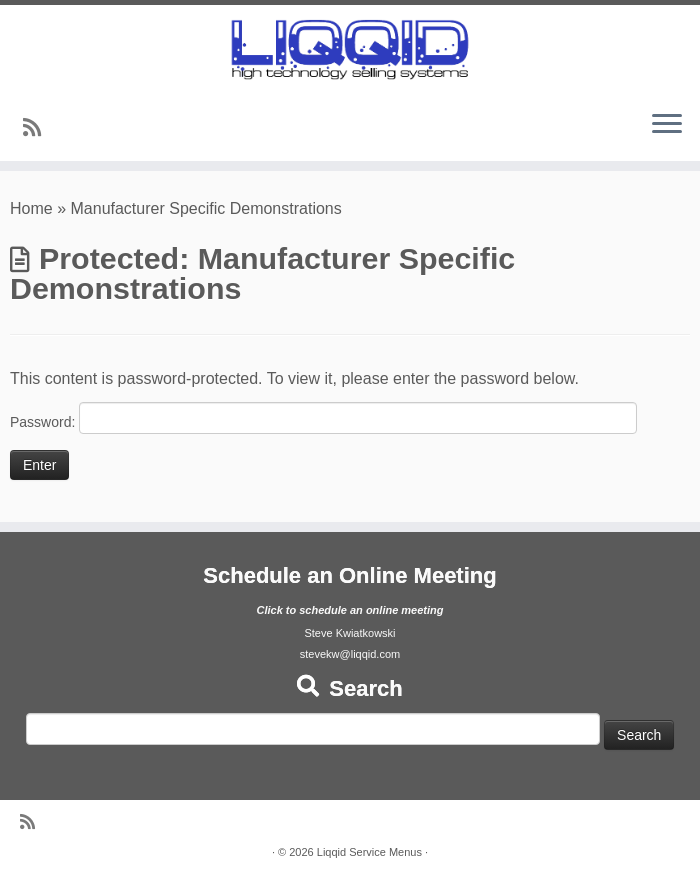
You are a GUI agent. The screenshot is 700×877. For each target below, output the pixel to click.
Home (31, 208)
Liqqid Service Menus (369, 852)
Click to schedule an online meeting (349, 610)
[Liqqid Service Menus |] (350, 49)
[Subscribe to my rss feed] (38, 127)
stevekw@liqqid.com (350, 654)
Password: (323, 418)
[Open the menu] (667, 125)
